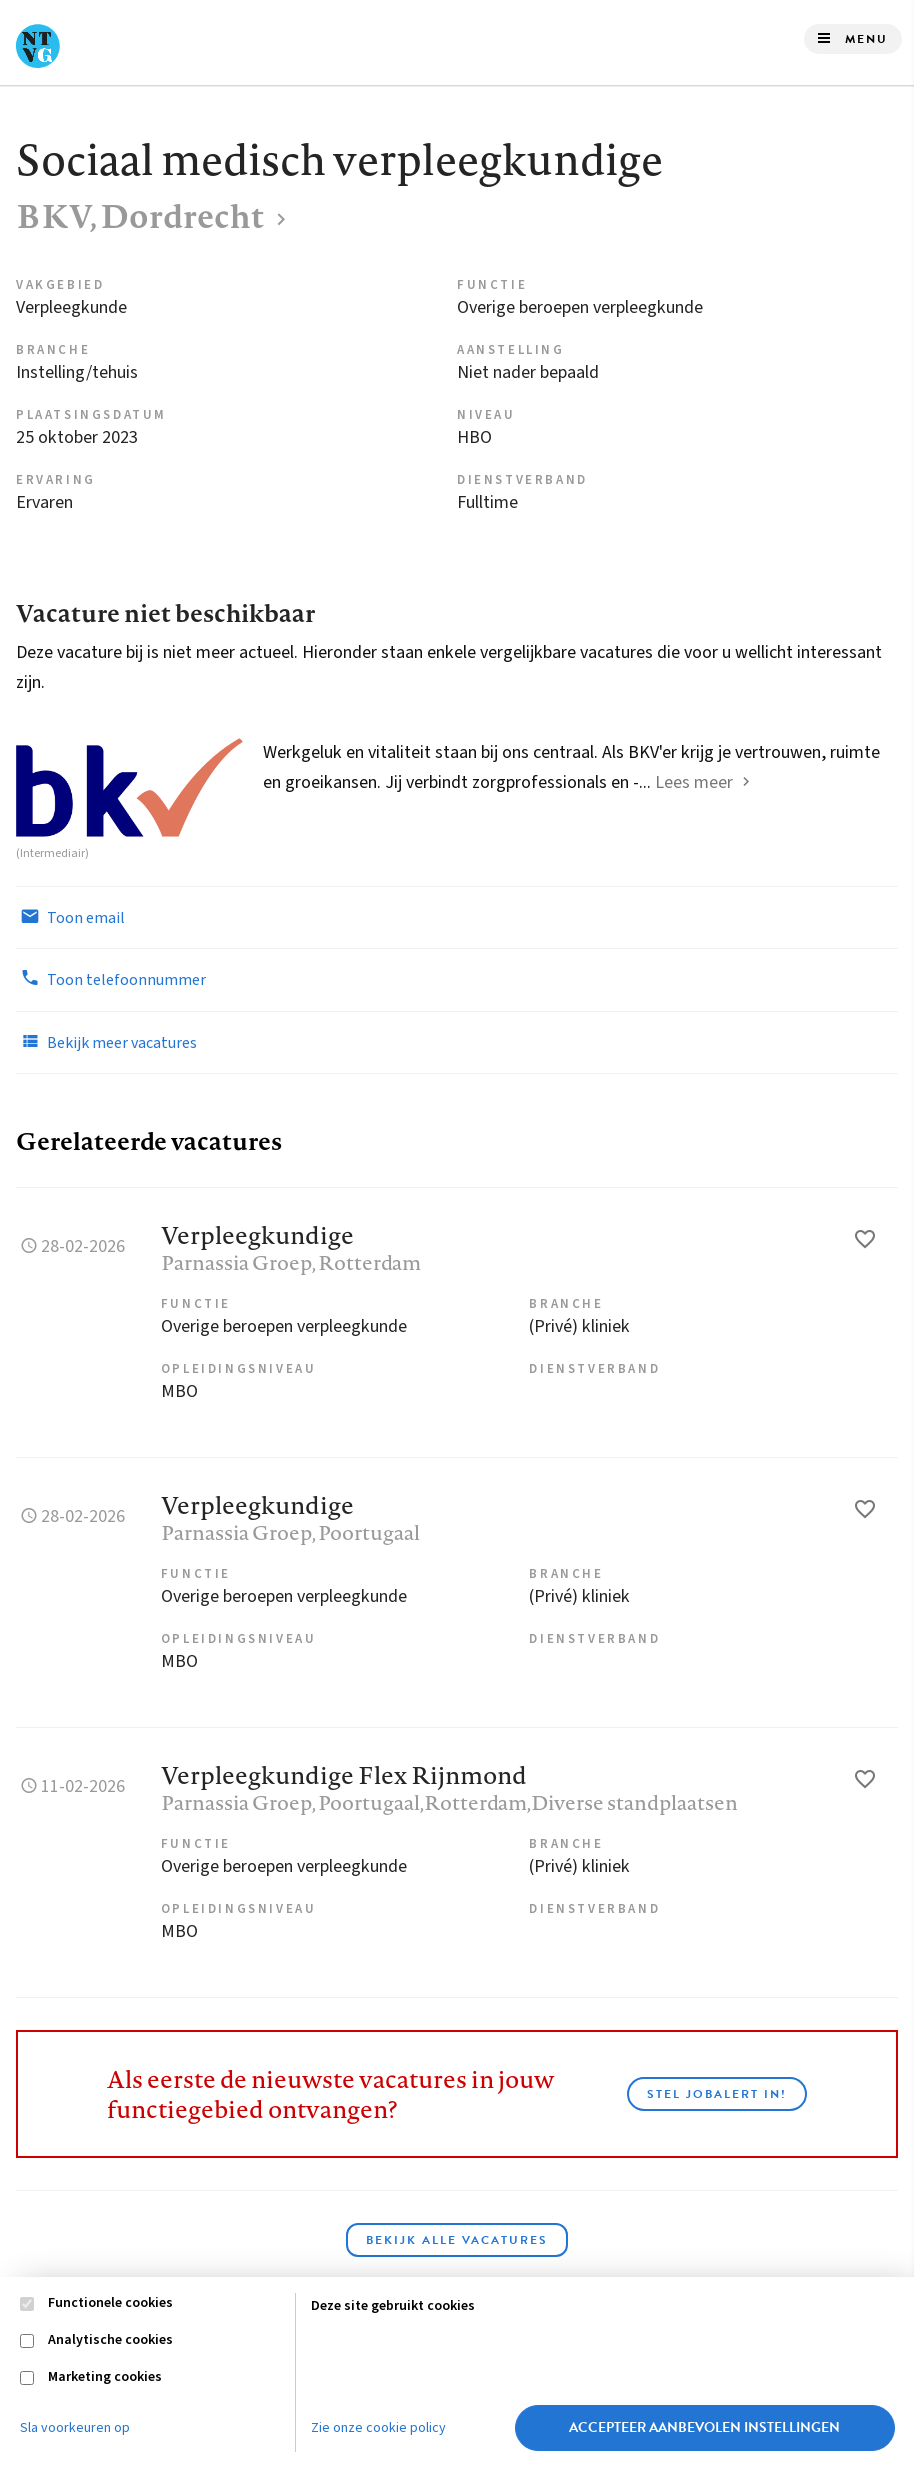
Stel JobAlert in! (717, 2094)
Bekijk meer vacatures (106, 1042)
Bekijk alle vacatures (457, 2240)
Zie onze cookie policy (378, 2428)
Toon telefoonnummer (111, 979)
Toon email (70, 917)
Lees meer (694, 782)
